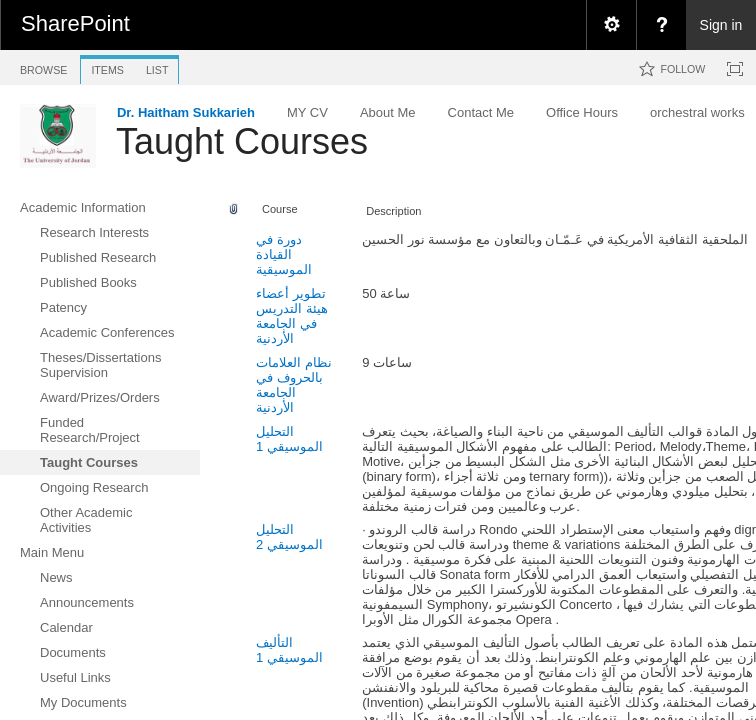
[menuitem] (611, 25)
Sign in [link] (721, 25)
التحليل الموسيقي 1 (289, 439)
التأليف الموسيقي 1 (289, 650)
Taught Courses (242, 141)
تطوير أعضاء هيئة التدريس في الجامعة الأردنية (292, 316)
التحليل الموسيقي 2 (289, 537)
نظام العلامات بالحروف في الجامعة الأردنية (294, 385)
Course (280, 209)
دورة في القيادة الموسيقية (284, 254)
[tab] (43, 66)
